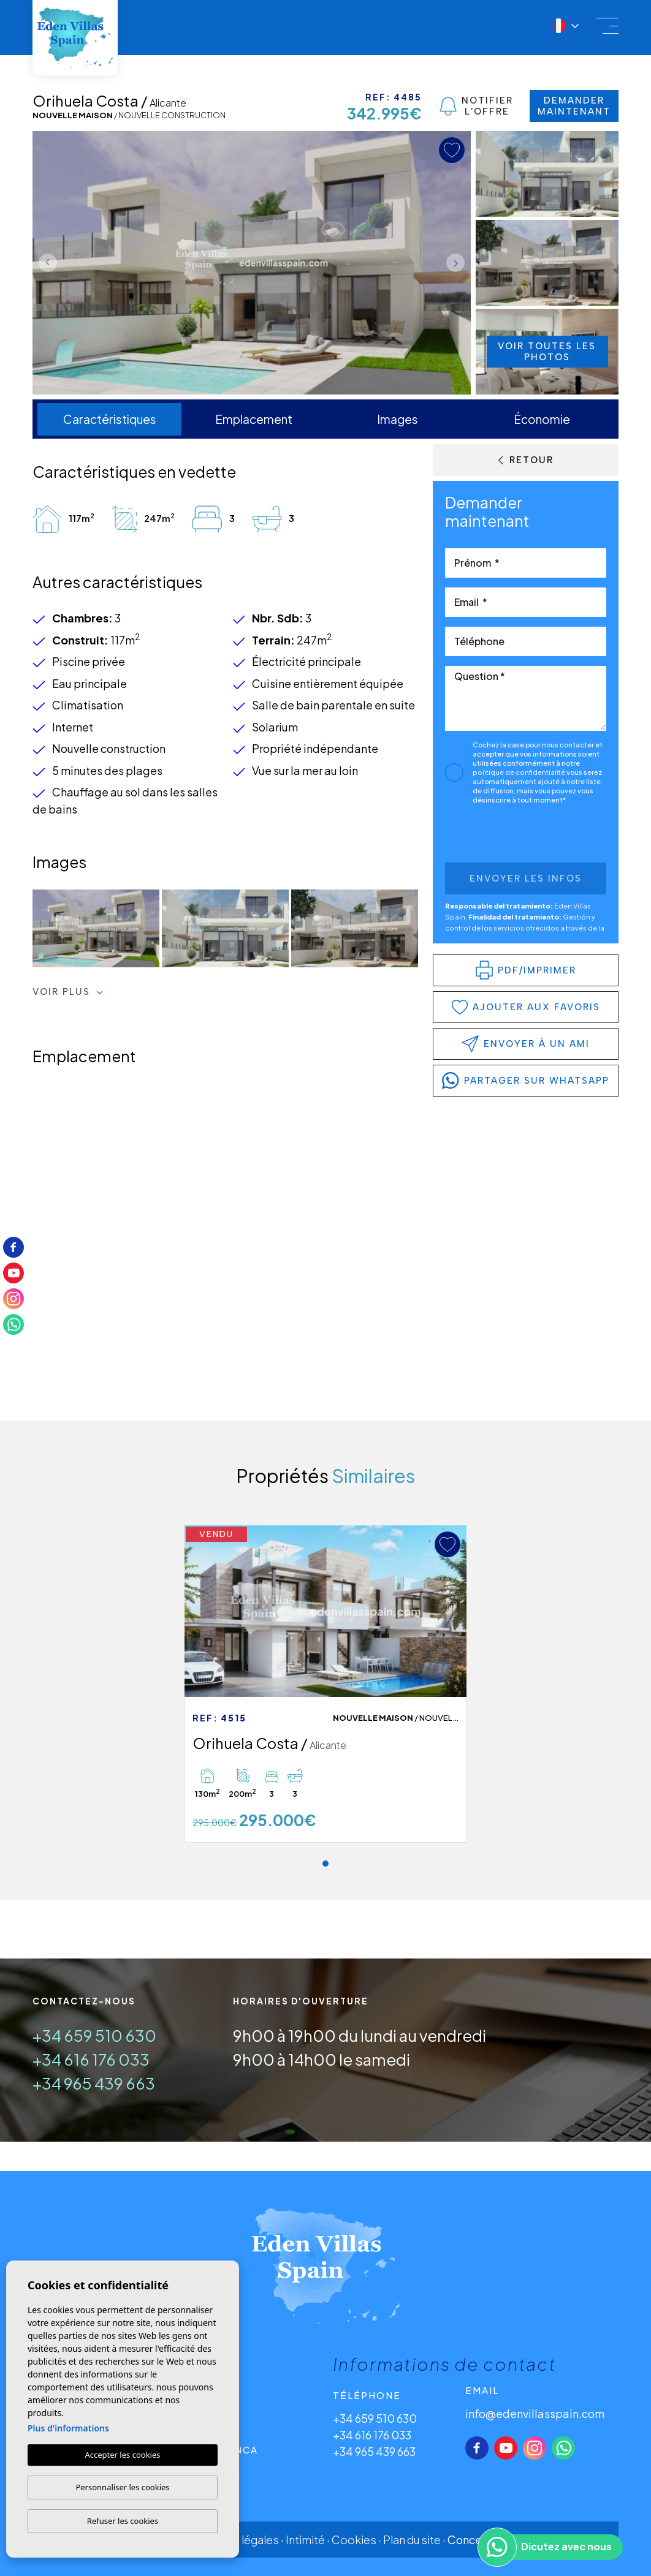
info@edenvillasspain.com (534, 2413)
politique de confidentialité (519, 772)
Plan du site (412, 2540)
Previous (44, 263)
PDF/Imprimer (526, 970)
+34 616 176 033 (91, 2059)
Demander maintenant (574, 106)
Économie (542, 419)
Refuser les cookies (122, 2520)
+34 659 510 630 (94, 2035)
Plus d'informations (68, 2428)
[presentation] (510, 836)
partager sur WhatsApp (525, 1080)
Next (458, 263)
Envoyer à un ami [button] (526, 1043)
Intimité (305, 2540)
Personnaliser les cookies (122, 2487)
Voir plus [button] (67, 991)
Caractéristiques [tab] (109, 419)
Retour (526, 460)
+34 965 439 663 (93, 2083)
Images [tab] (397, 419)
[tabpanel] (325, 1684)
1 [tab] (325, 1863)
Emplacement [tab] (253, 419)
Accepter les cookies (122, 2454)
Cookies (354, 2540)
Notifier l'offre (476, 106)
